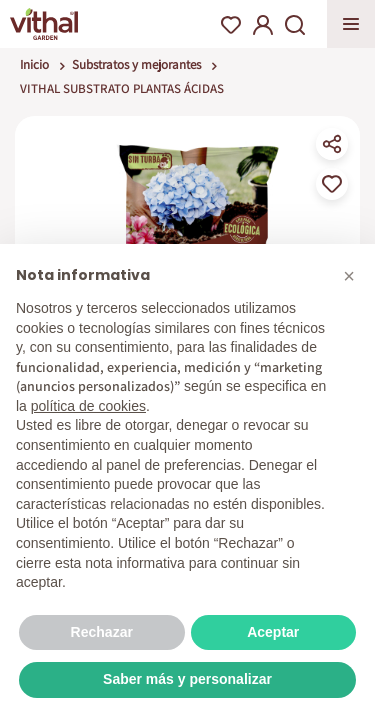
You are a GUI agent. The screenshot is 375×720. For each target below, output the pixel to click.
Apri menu (351, 24)
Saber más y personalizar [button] (187, 679)
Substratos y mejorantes (136, 64)
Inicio (34, 64)
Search (295, 25)
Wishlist (231, 25)
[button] (349, 276)
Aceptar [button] (273, 632)
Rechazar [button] (102, 632)
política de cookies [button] (88, 406)
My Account (263, 25)
